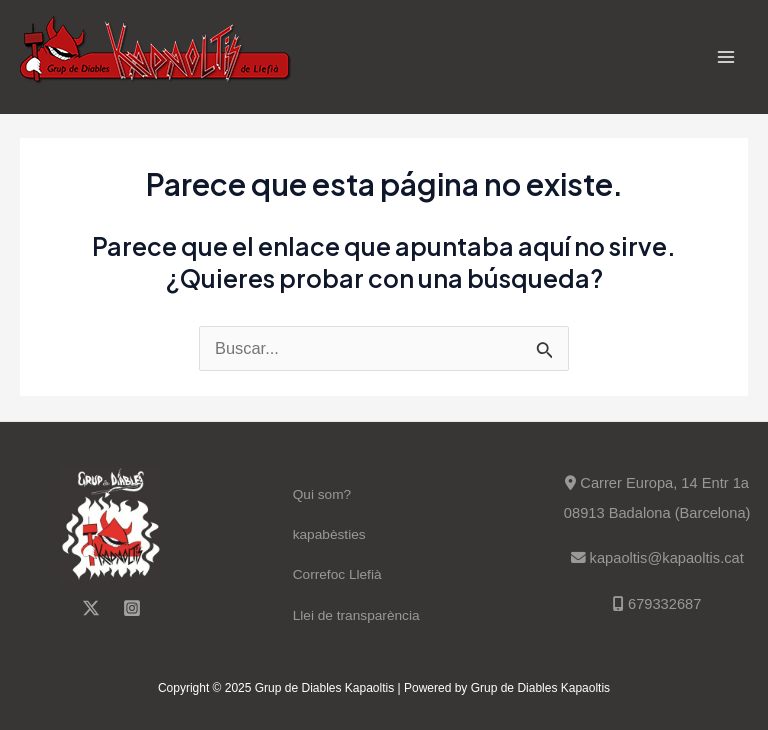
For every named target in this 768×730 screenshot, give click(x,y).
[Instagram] (132, 608)
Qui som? (322, 494)
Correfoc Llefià (337, 574)
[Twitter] (91, 608)
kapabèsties (329, 534)
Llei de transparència (356, 615)
